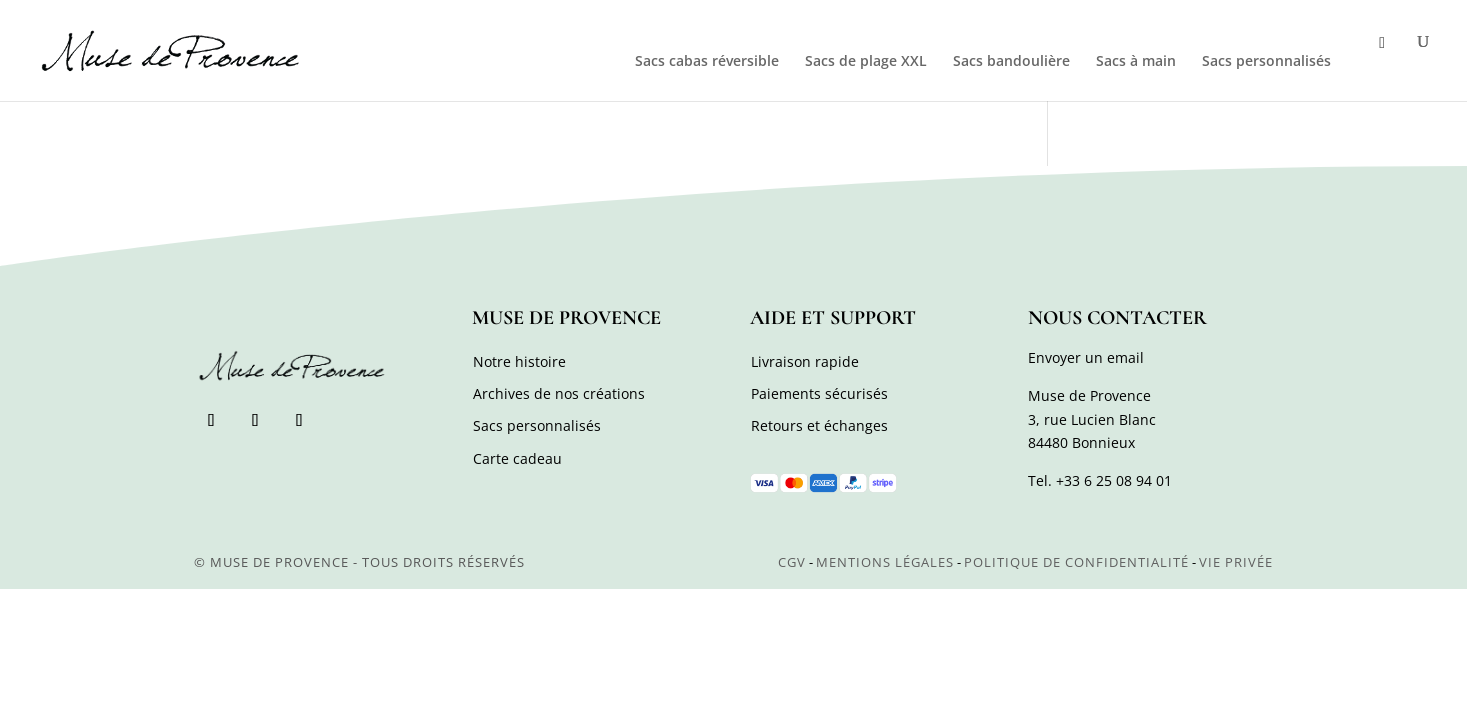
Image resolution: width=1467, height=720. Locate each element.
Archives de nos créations (559, 393)
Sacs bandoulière (1011, 62)
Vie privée (1236, 562)
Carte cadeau (517, 458)
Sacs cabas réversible (707, 62)
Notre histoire (519, 361)
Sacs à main (1136, 62)
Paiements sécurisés (819, 393)
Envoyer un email (1086, 357)
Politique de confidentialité (1076, 562)
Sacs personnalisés (1266, 62)
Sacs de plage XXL (866, 62)
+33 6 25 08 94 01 (1114, 480)
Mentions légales (885, 562)
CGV (792, 562)
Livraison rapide (805, 361)
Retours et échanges (819, 425)
